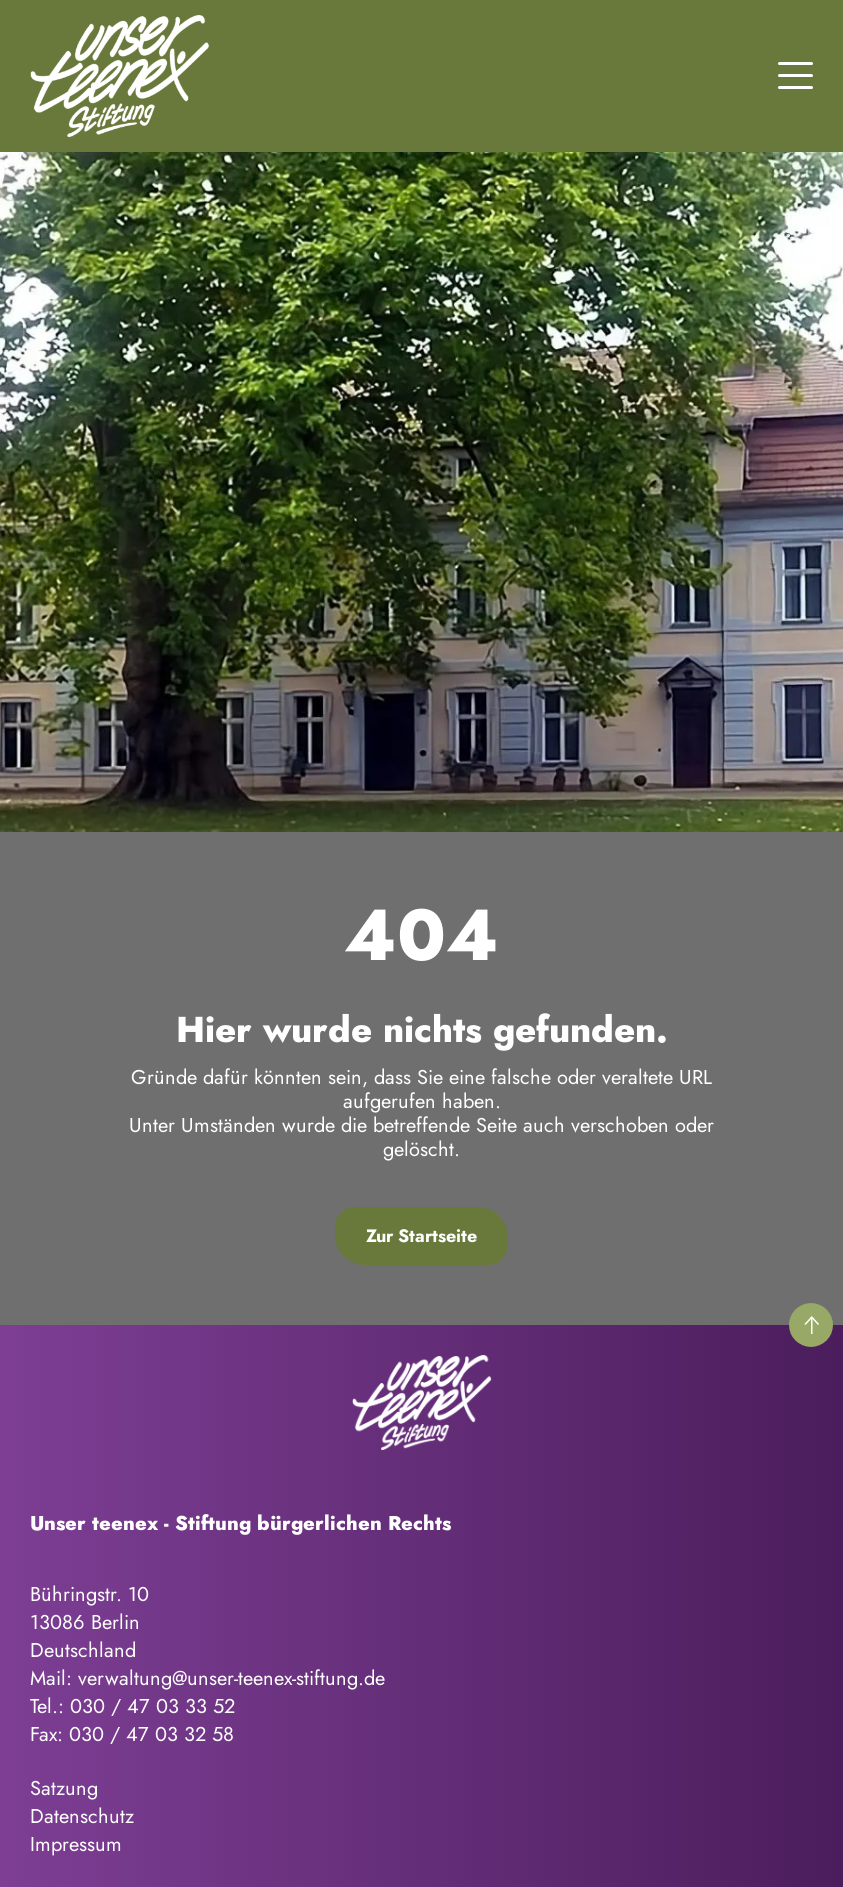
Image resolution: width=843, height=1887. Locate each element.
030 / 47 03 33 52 (152, 1706)
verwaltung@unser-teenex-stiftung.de (231, 1678)
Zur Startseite (421, 1236)
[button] (795, 72)
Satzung (64, 1788)
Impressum (76, 1844)
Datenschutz (82, 1816)
